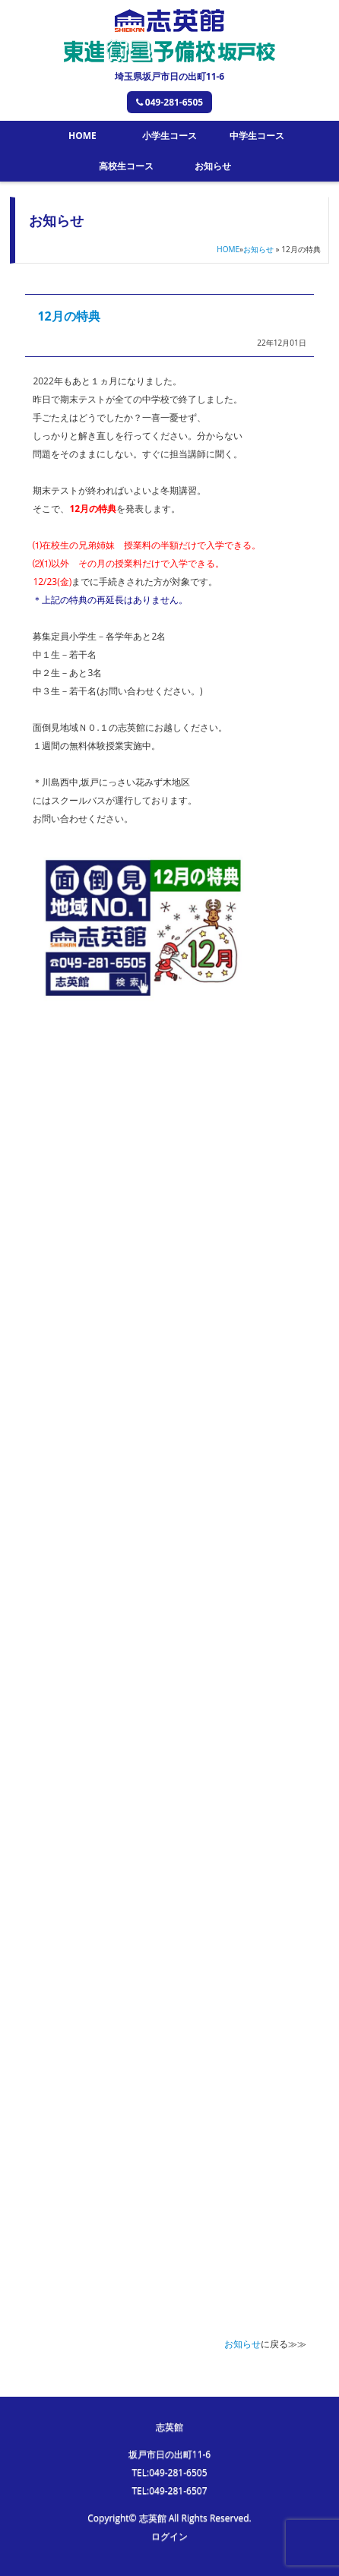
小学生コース (169, 135)
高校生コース (126, 166)
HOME (82, 135)
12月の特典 (68, 316)
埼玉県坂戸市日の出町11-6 (169, 76)
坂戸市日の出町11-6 (169, 2454)
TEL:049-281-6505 (169, 2472)
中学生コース (257, 135)
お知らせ (213, 166)
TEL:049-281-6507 (169, 2490)
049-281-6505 (169, 102)
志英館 (169, 2426)
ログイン (169, 2536)
